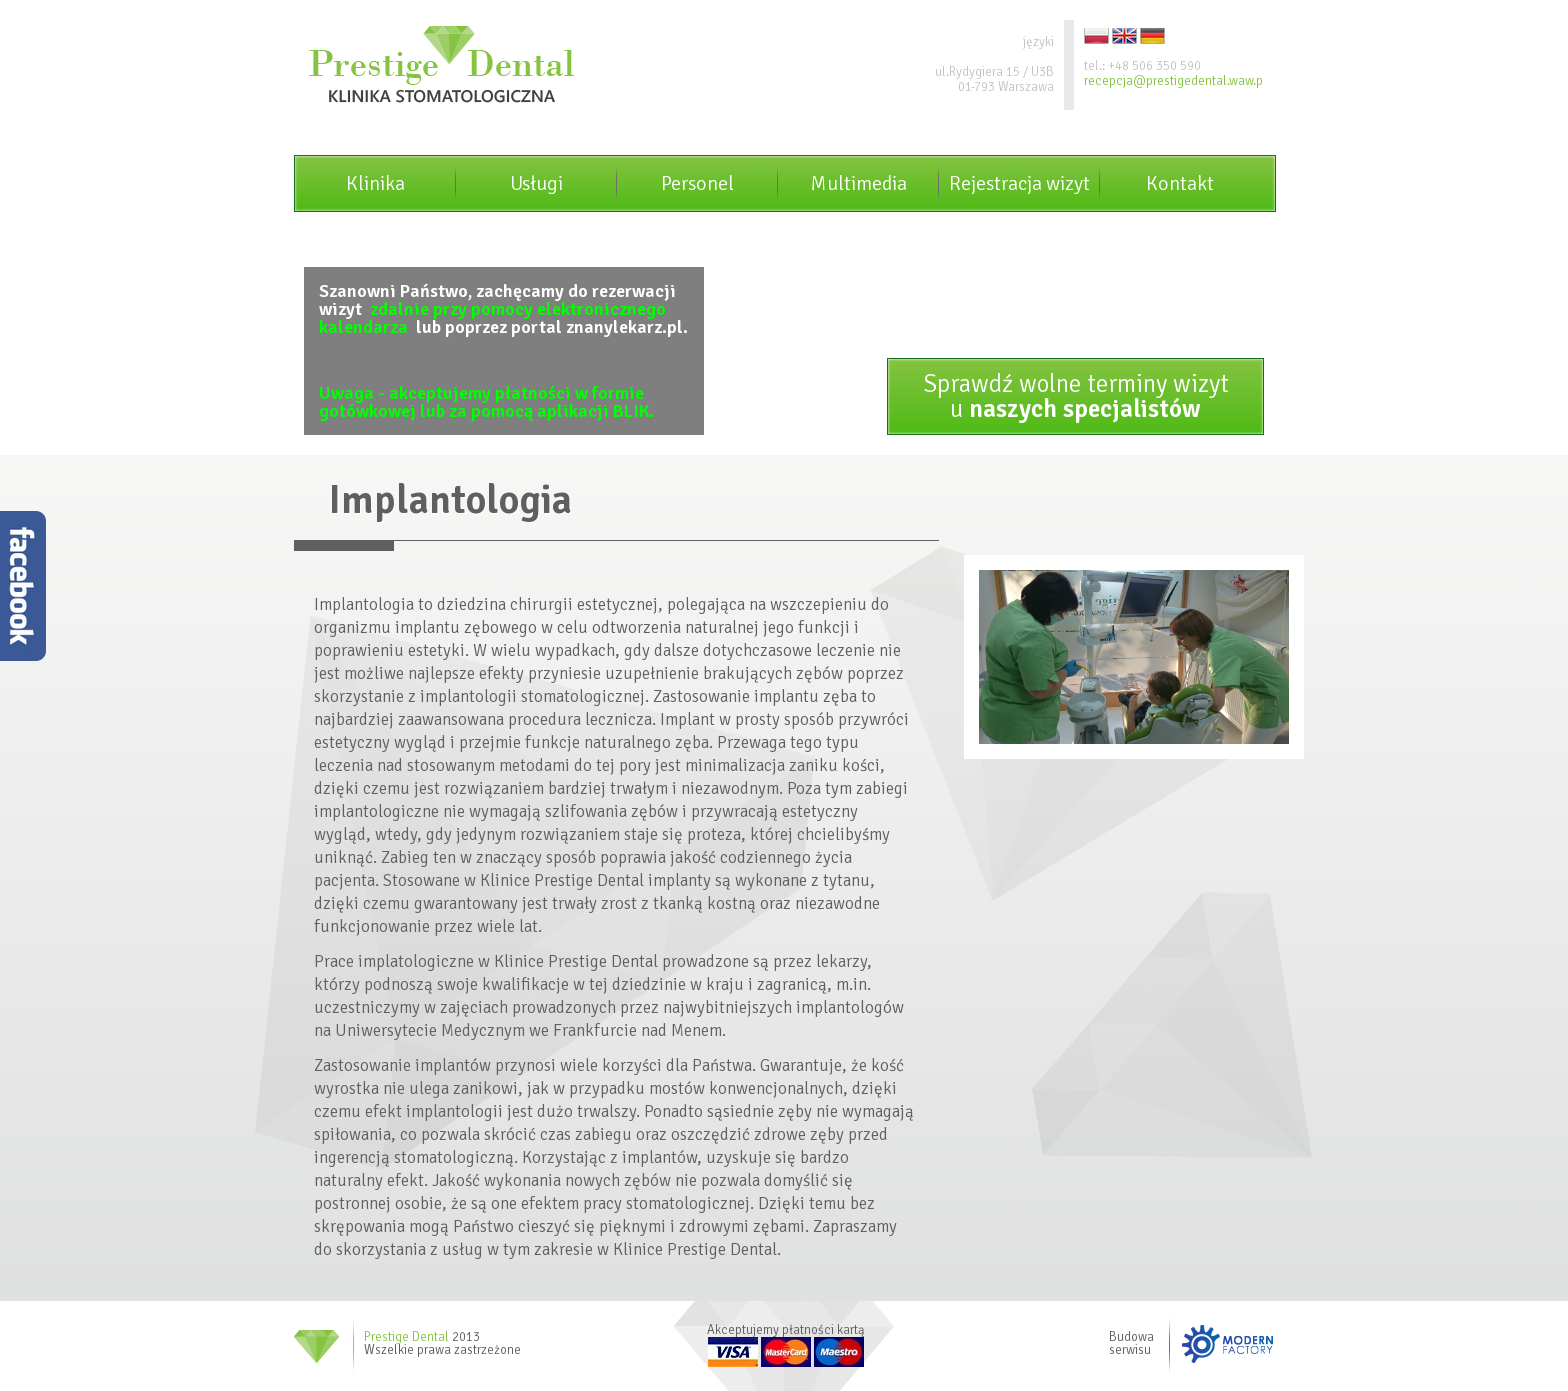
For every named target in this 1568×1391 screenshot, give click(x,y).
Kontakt (1180, 183)
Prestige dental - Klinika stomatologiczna (442, 64)
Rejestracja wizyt (1019, 183)
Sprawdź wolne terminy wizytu (1076, 396)
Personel (697, 183)
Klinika (375, 183)
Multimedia (858, 183)
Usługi (536, 183)
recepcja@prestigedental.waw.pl (1175, 81)
